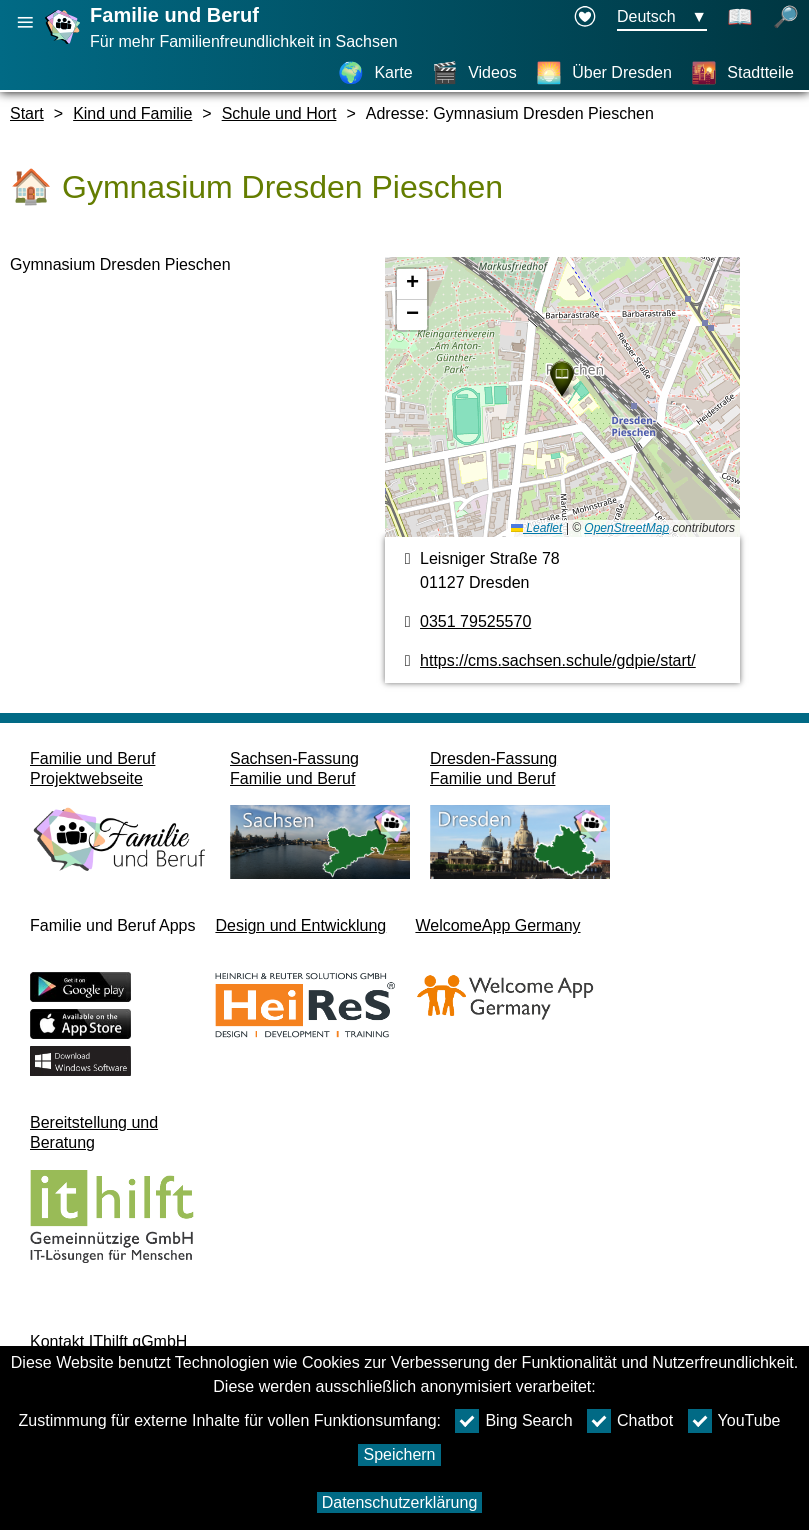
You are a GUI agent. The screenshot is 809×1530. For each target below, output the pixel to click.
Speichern (399, 1454)
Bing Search (513, 1421)
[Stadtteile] (742, 73)
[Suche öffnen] (786, 18)
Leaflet (536, 528)
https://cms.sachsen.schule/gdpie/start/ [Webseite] (558, 660)
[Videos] (474, 73)
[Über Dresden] (604, 73)
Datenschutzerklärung (400, 1502)
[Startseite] (65, 43)
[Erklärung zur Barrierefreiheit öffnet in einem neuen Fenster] (585, 18)
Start (27, 113)
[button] (562, 379)
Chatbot (630, 1421)
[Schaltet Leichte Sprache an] (740, 18)
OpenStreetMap (626, 528)
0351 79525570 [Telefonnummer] (475, 621)
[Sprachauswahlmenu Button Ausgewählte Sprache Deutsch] (662, 18)
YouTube (734, 1421)
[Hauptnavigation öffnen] (25, 22)
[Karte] (375, 73)
